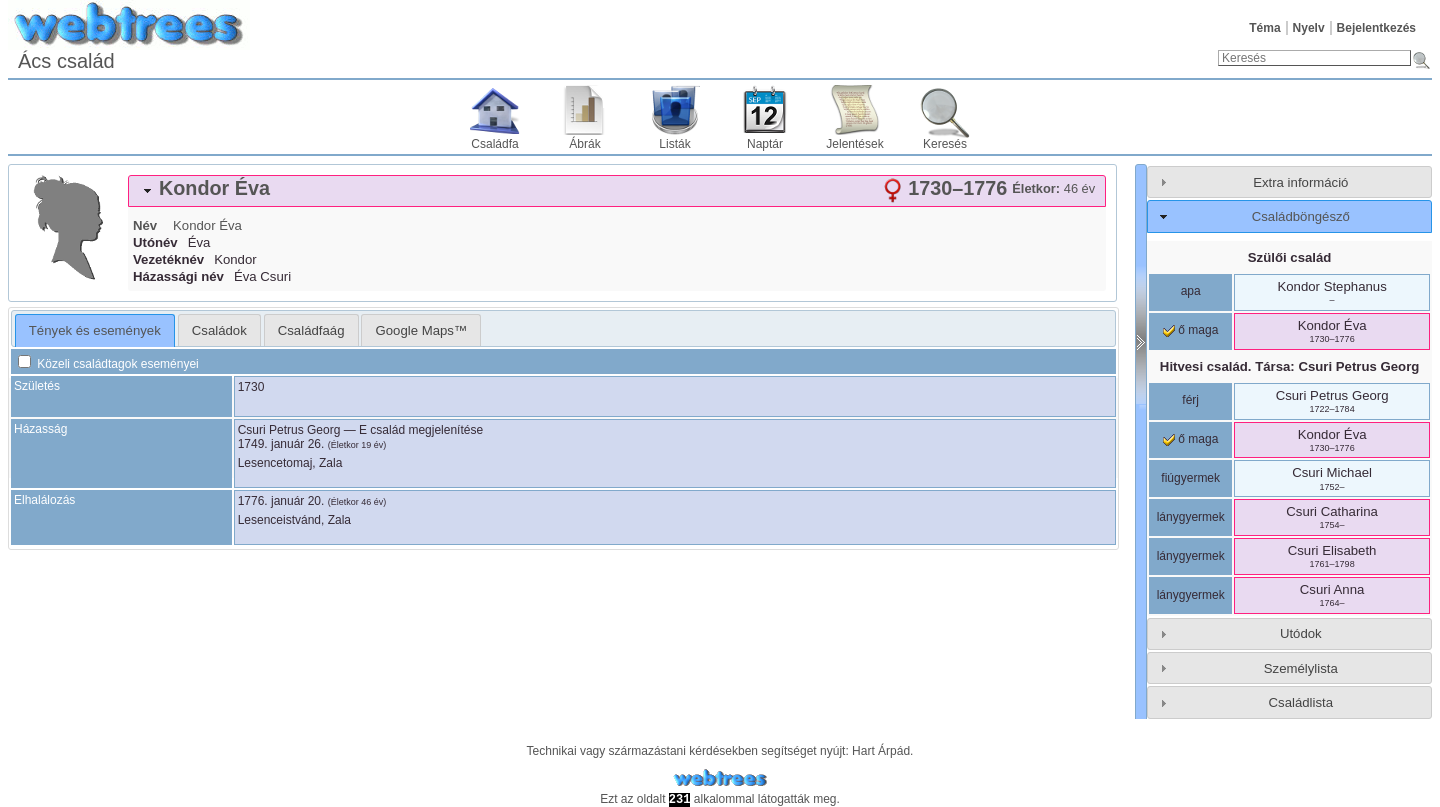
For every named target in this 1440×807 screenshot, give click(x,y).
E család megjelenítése (421, 430)
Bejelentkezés (1376, 28)
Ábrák (584, 144)
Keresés (945, 144)
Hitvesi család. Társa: (1289, 366)
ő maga (1190, 330)
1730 (251, 387)
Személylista (1301, 668)
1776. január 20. (281, 501)
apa (1191, 291)
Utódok (1301, 633)
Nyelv (1309, 28)
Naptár (765, 144)
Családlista (1301, 702)
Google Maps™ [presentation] (421, 330)
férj (1190, 400)
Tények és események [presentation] (95, 330)
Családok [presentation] (219, 330)
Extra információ (1300, 182)
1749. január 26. (281, 444)
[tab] (617, 191)
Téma (1264, 28)
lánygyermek (1191, 517)
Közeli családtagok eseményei (108, 364)
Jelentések (854, 144)
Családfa (494, 144)
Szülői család (1290, 257)
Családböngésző (1301, 216)
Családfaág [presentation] (311, 330)
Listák (674, 144)
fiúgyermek (1190, 478)
